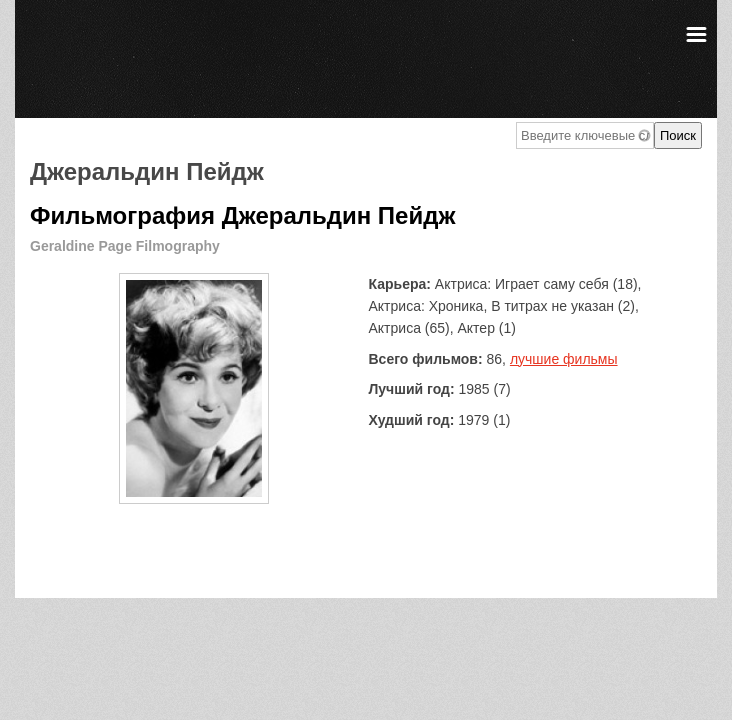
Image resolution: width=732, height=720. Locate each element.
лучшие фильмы (564, 359)
